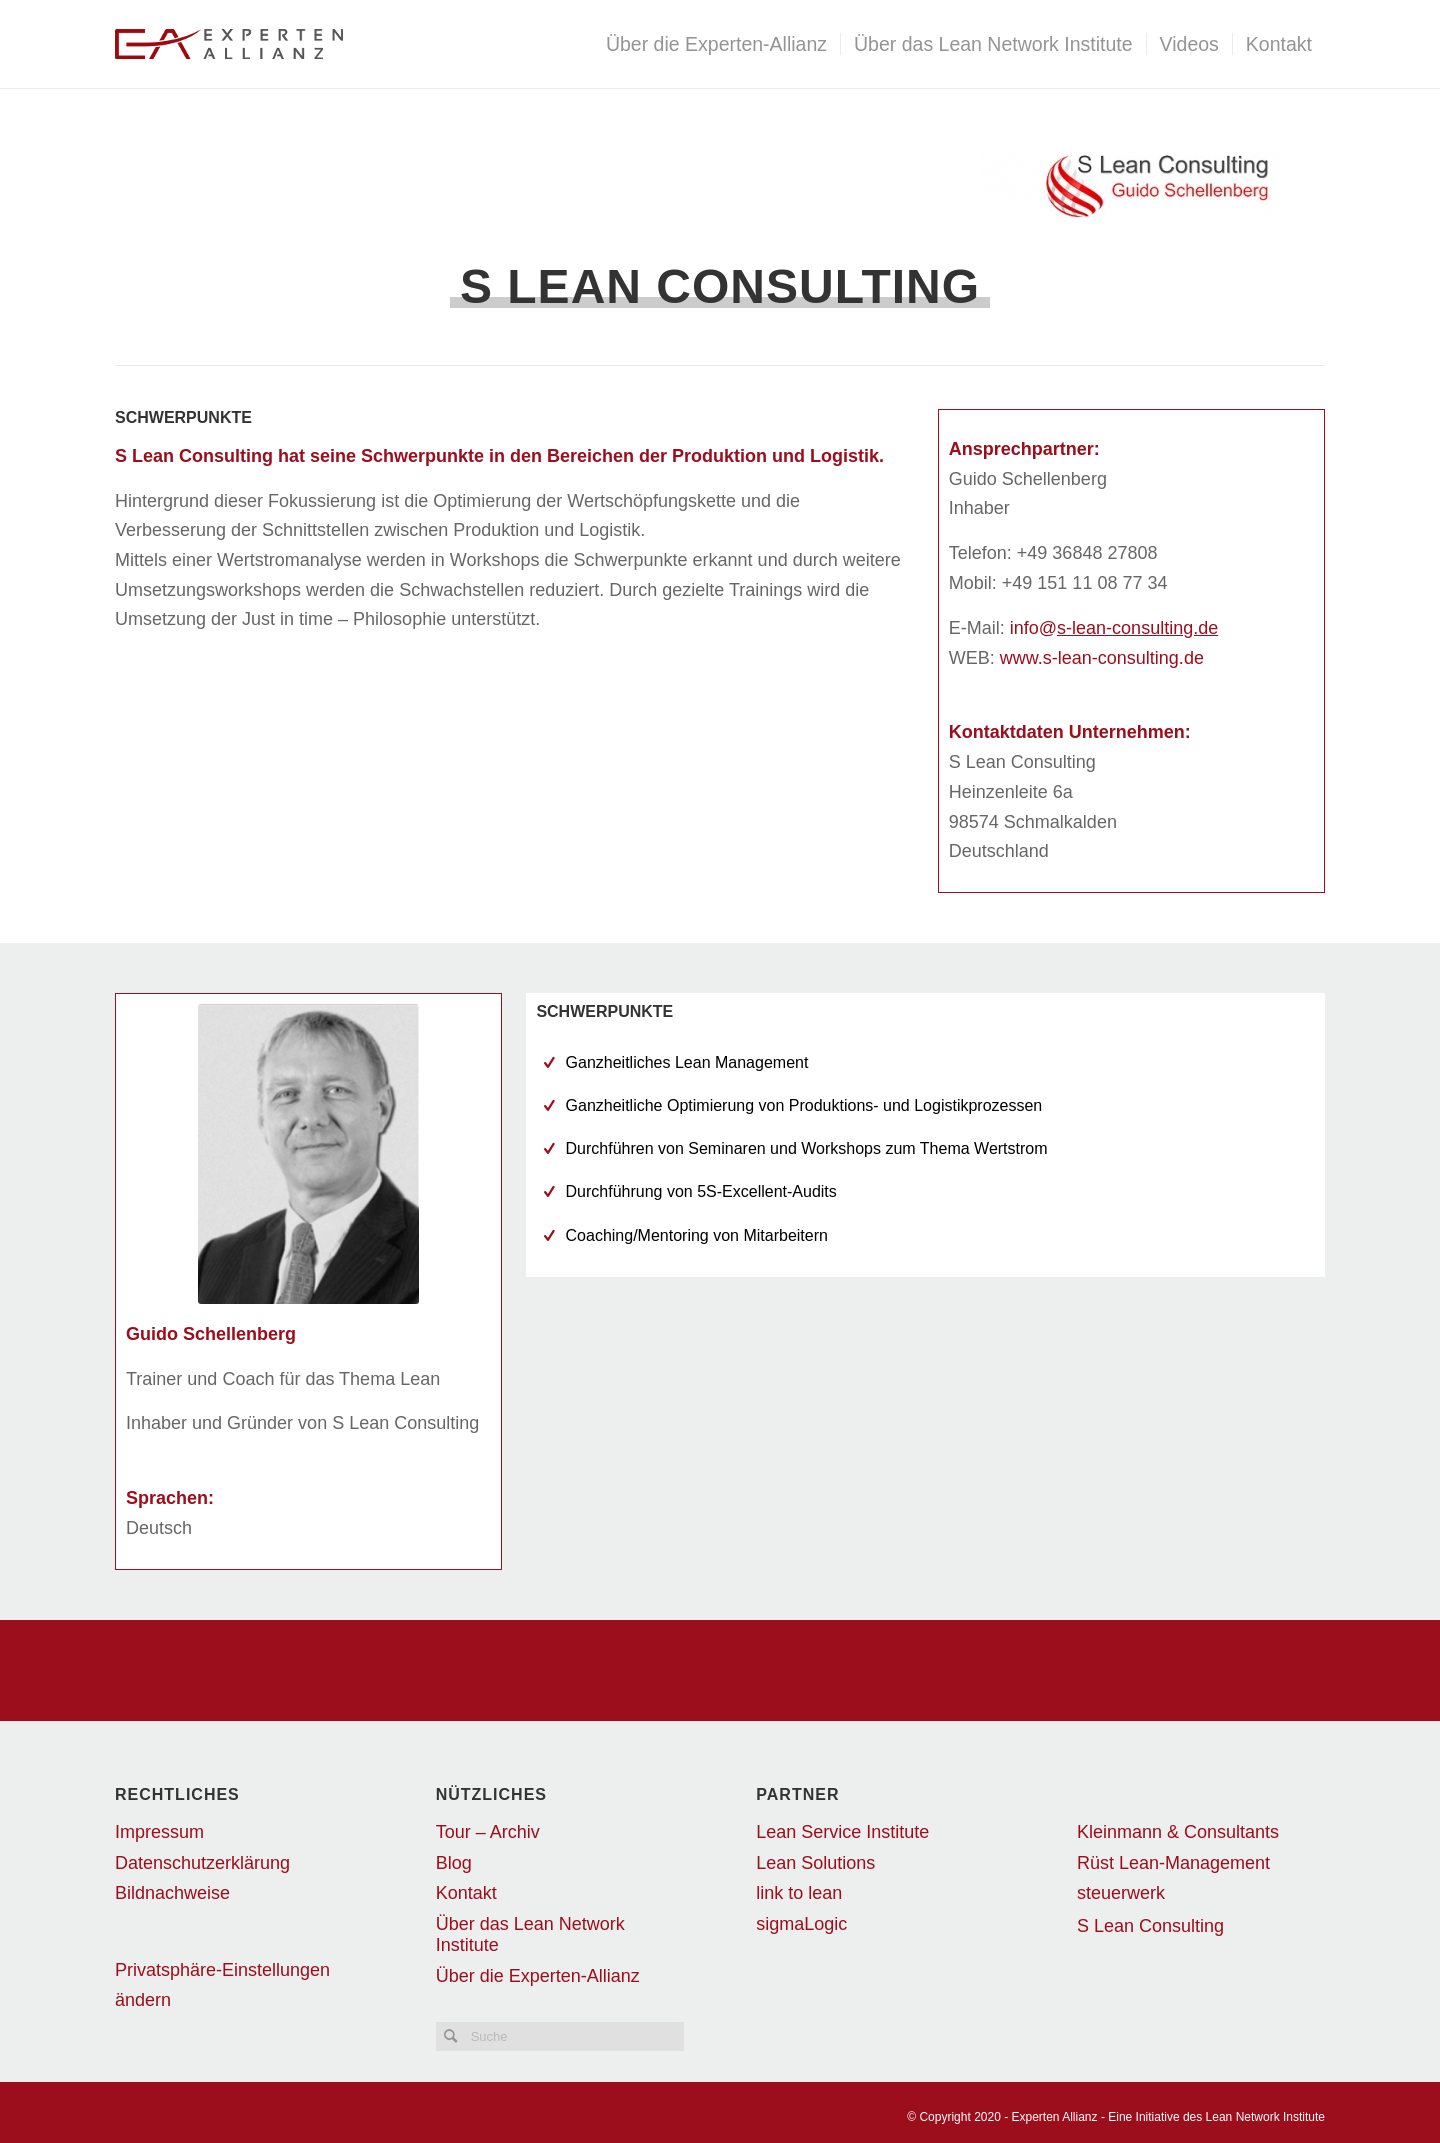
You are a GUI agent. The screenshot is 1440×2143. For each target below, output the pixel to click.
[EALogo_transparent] (357, 44)
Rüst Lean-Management (1173, 1863)
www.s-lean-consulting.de (1102, 658)
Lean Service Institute (842, 1832)
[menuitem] (716, 44)
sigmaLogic (801, 1924)
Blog (454, 1863)
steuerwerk (1121, 1893)
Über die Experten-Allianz (538, 1976)
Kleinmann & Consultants (1178, 1832)
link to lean (799, 1893)
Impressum (159, 1832)
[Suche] (560, 2036)
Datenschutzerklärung (202, 1863)
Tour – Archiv (488, 1832)
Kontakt (466, 1893)
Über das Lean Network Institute (530, 1934)
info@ (1114, 628)
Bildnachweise (172, 1893)
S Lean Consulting (1150, 1926)
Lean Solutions (815, 1863)
